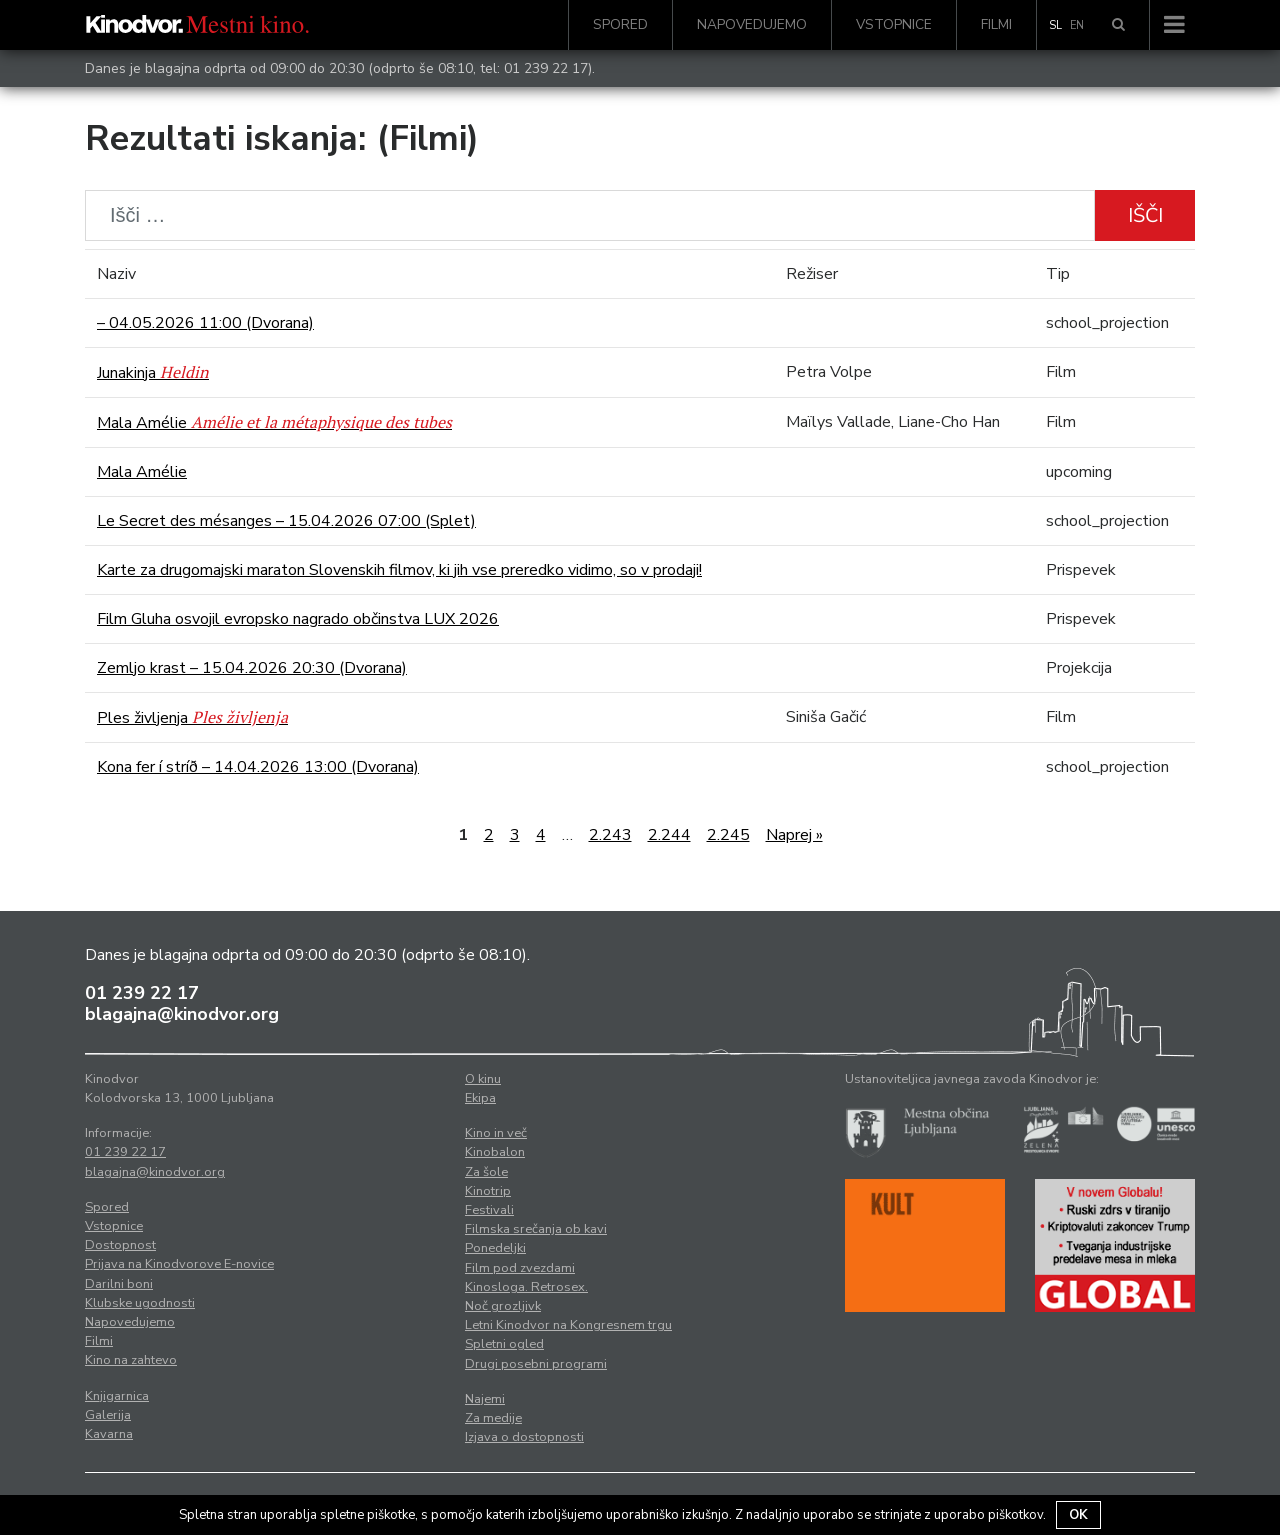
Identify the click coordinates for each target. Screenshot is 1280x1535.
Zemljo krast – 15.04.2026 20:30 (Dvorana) (252, 668)
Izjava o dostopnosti (524, 1437)
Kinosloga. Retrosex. (526, 1287)
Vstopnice (894, 24)
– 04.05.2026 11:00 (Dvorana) (205, 323)
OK (1078, 1515)
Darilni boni (119, 1284)
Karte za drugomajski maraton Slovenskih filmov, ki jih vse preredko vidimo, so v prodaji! (399, 570)
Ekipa (480, 1098)
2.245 (728, 835)
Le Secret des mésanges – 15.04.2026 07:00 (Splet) (286, 521)
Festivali (489, 1210)
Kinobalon (495, 1152)
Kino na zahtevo (131, 1360)
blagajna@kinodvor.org (182, 1014)
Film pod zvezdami (520, 1268)
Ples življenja (192, 718)
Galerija (108, 1415)
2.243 (610, 835)
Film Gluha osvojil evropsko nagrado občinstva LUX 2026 (298, 619)
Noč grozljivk (503, 1306)
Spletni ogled (504, 1344)
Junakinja (153, 373)
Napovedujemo (752, 24)
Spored (620, 24)
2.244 (669, 835)
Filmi (996, 24)
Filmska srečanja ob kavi (536, 1229)
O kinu (483, 1079)
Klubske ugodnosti (140, 1303)
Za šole (486, 1172)
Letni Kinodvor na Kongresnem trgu (568, 1325)
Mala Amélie (274, 423)
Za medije (493, 1418)
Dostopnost (120, 1245)
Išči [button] (1145, 215)
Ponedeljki (495, 1248)
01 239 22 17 (546, 68)
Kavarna (109, 1434)
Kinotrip (488, 1191)
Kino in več (496, 1133)
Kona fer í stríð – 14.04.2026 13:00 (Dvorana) (258, 767)
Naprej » (794, 835)
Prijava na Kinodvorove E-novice (179, 1264)
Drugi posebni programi (536, 1364)
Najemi (485, 1399)
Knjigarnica (117, 1396)
